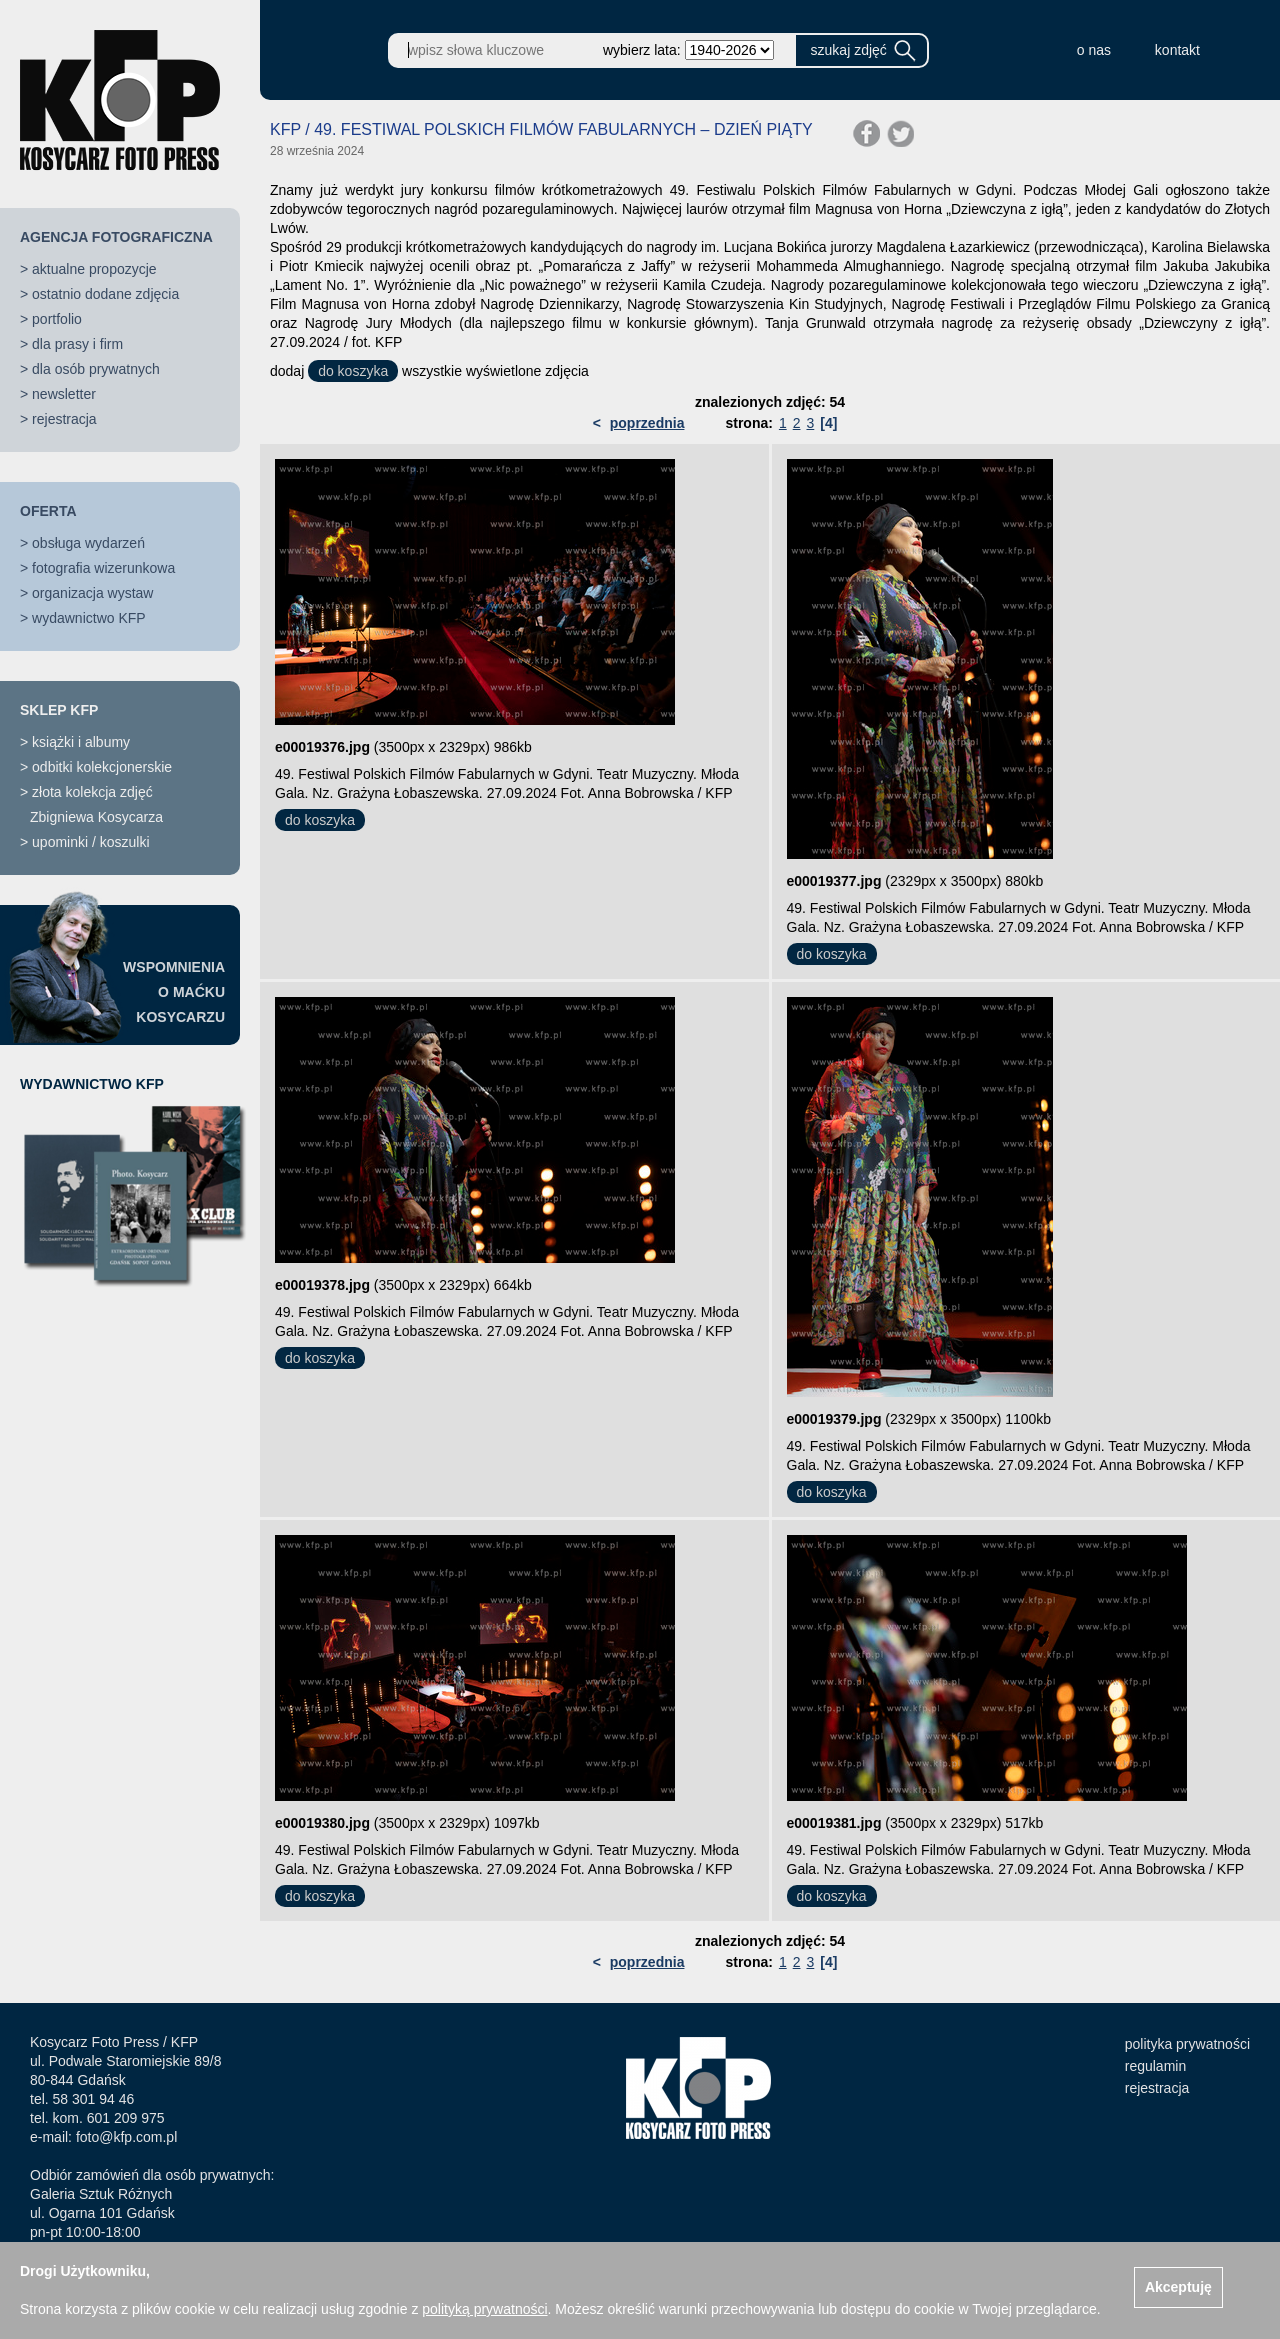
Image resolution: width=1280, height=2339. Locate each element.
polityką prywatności (484, 2309)
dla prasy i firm (77, 344)
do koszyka (353, 371)
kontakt (1177, 50)
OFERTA (48, 511)
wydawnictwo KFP (89, 618)
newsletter (64, 394)
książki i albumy (81, 742)
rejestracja (64, 419)
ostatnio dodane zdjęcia (105, 294)
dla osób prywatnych (96, 369)
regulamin (1155, 2066)
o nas (1094, 50)
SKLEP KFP (59, 710)
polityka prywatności (1187, 2044)
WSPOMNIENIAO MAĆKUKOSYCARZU (174, 992)
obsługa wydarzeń (88, 543)
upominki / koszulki (91, 842)
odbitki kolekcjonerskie (102, 767)
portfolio (57, 319)
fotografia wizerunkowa (103, 568)
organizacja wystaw (92, 593)
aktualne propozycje (94, 269)
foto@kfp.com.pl (126, 2137)
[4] (828, 423)
